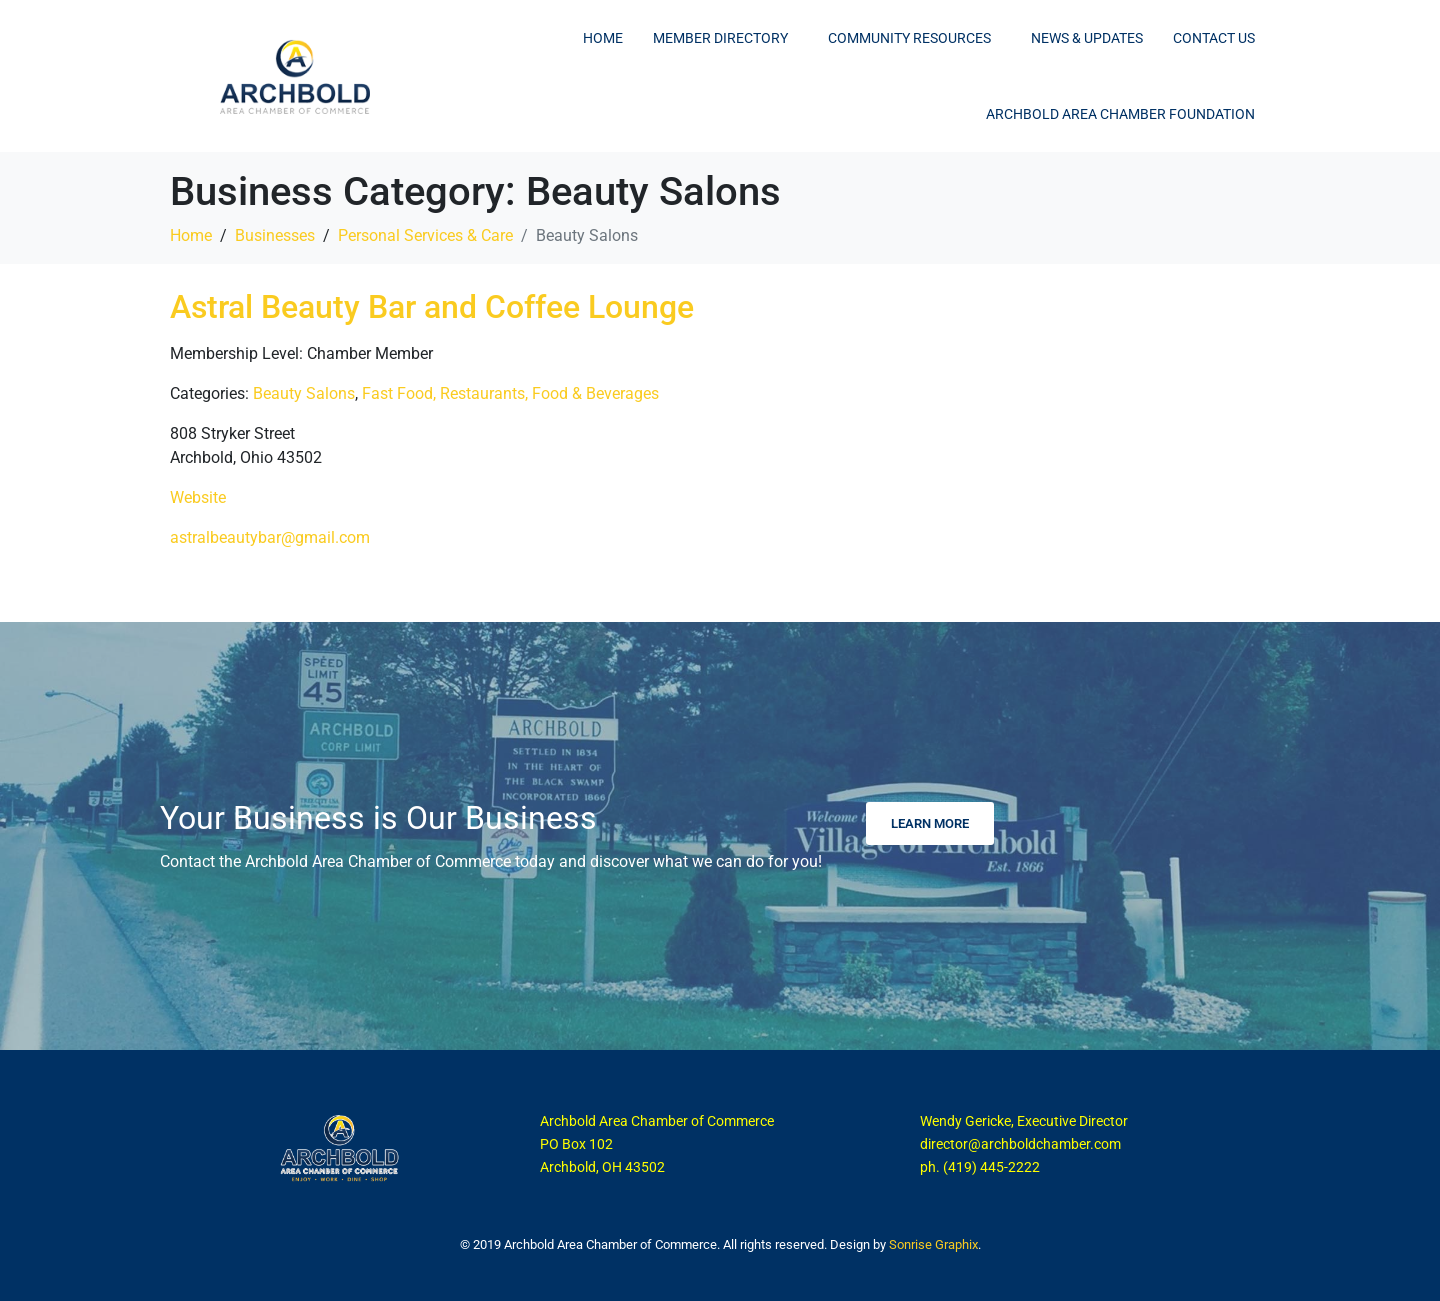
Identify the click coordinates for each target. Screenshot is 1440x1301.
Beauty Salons (304, 393)
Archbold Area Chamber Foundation (1120, 114)
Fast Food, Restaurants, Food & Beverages (510, 393)
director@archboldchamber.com (1020, 1144)
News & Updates (1087, 38)
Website (198, 497)
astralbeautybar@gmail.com (270, 537)
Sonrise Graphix (933, 1244)
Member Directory (720, 38)
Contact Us (1214, 38)
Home (603, 38)
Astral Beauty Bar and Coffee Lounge (432, 307)
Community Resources (909, 38)
